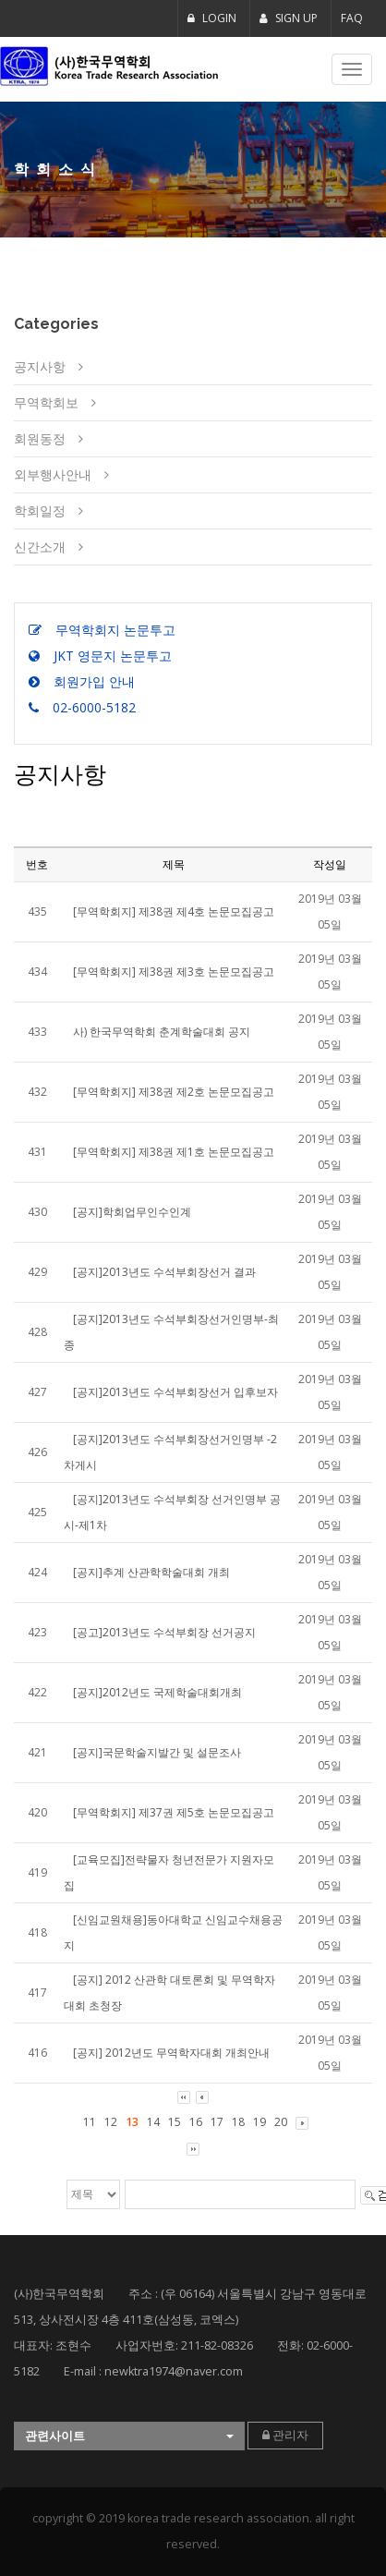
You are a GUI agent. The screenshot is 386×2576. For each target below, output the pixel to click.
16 (195, 2122)
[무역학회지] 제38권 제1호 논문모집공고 (173, 1152)
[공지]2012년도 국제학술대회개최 (157, 1692)
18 (238, 2122)
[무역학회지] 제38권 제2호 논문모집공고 (173, 1092)
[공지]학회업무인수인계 (132, 1212)
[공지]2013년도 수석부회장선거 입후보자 (175, 1392)
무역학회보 (46, 402)
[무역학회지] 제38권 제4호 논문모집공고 (173, 911)
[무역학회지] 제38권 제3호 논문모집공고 (173, 971)
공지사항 (40, 366)
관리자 (285, 2435)
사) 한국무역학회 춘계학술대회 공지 (161, 1031)
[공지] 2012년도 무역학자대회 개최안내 (171, 2052)
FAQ (352, 18)
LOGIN (211, 18)
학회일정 (40, 510)
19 (259, 2122)
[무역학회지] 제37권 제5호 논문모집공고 (173, 1812)
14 (153, 2122)
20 (280, 2122)
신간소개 (40, 546)
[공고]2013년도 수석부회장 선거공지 (164, 1632)
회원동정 (40, 438)
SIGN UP (288, 18)
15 (174, 2122)
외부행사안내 (52, 474)
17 (217, 2122)
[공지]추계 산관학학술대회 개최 (151, 1572)
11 (89, 2122)
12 (110, 2122)
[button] (129, 2436)
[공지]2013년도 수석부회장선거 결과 (164, 1272)
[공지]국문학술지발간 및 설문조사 (157, 1752)
